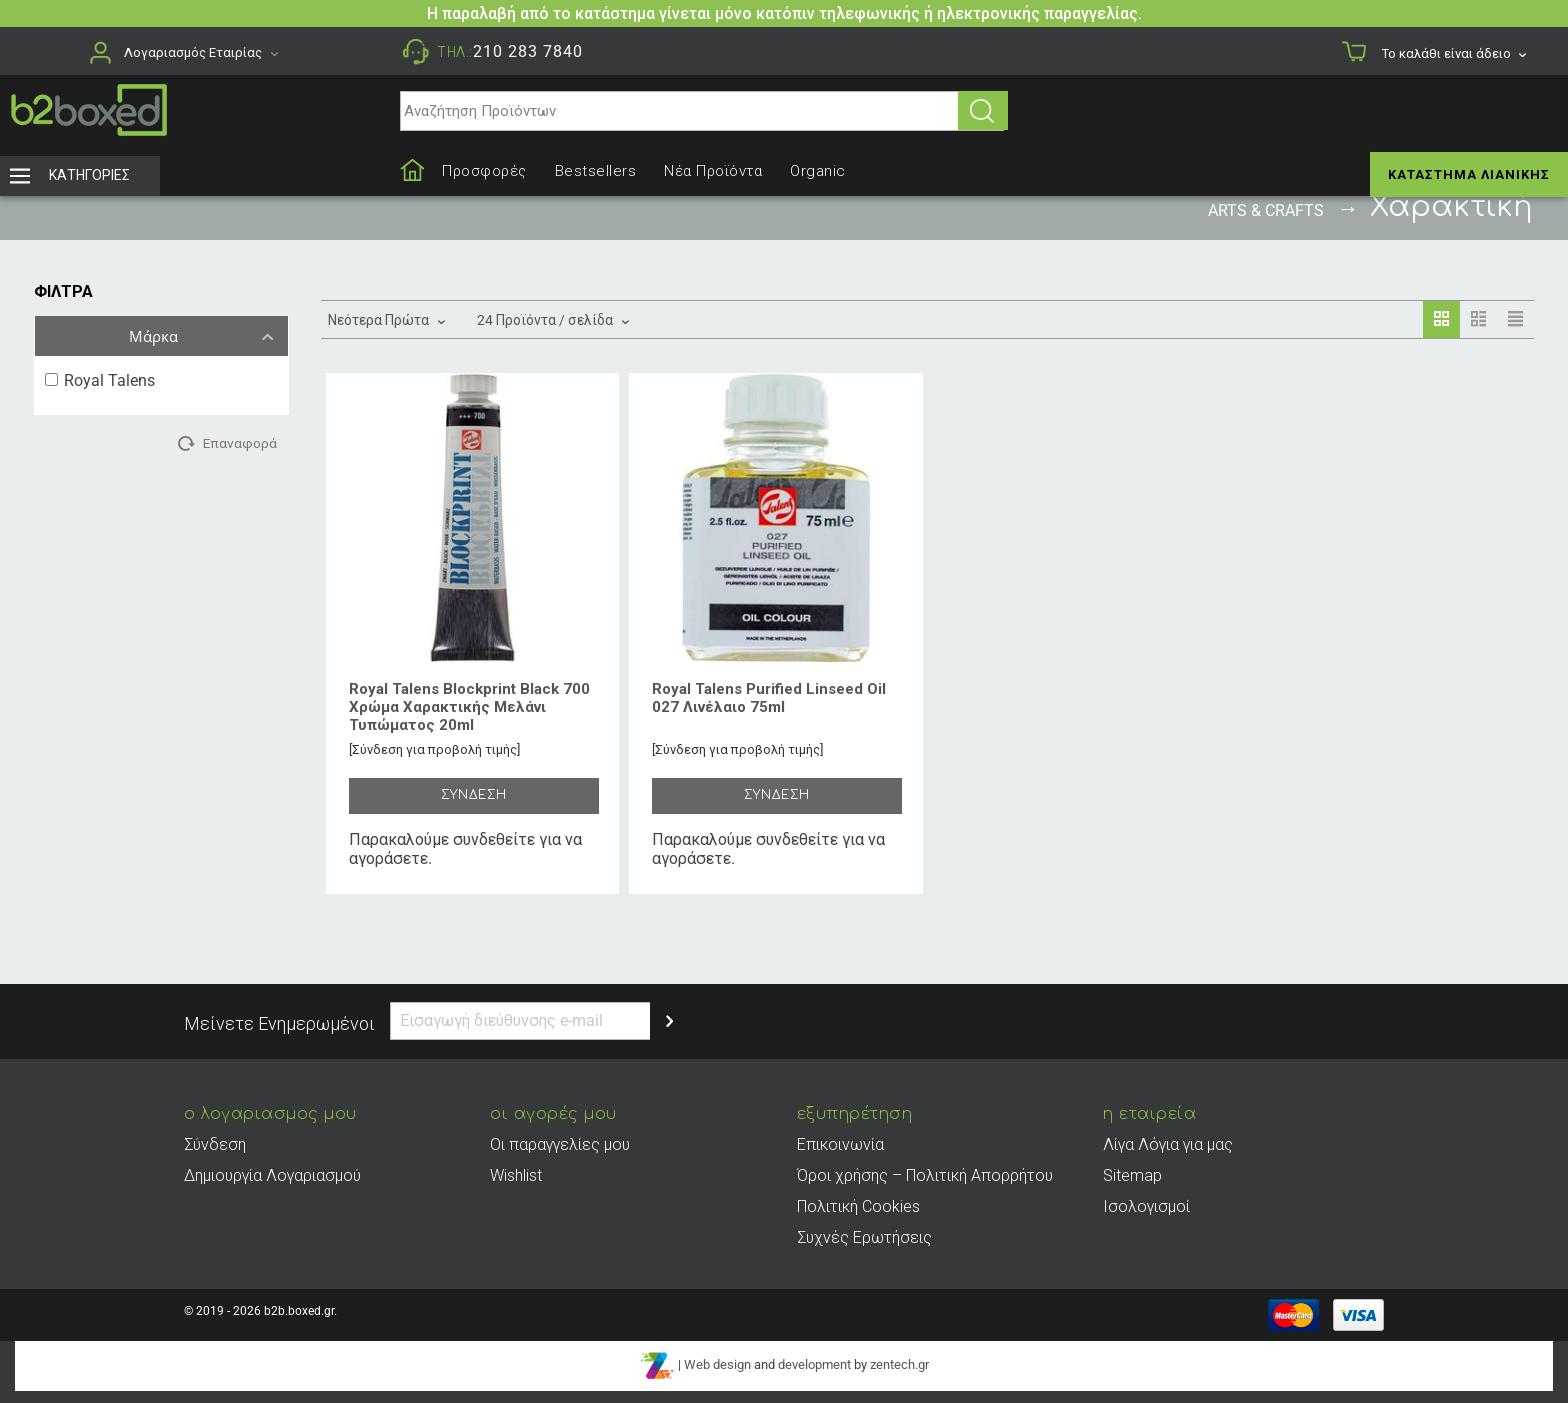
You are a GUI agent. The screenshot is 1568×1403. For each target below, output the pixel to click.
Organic (818, 171)
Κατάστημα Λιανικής (1469, 174)
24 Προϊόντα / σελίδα (552, 318)
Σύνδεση (215, 1144)
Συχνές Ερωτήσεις (864, 1237)
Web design (717, 1365)
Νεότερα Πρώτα (385, 318)
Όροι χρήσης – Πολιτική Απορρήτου (925, 1175)
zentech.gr (899, 1365)
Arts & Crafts (1266, 210)
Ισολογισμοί (1146, 1206)
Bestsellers (596, 171)
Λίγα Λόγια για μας (1168, 1144)
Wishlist (516, 1175)
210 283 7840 (528, 51)
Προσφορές (484, 171)
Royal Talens (100, 380)
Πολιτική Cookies (858, 1206)
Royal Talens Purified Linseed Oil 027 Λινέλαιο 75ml (769, 698)
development (814, 1365)
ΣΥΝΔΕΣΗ (474, 795)
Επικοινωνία (840, 1144)
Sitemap (1132, 1175)
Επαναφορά (240, 443)
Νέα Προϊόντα (713, 171)
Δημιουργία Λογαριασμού (272, 1175)
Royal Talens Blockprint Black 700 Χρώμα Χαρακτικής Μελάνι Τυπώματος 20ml (469, 707)
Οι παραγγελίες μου (560, 1144)
